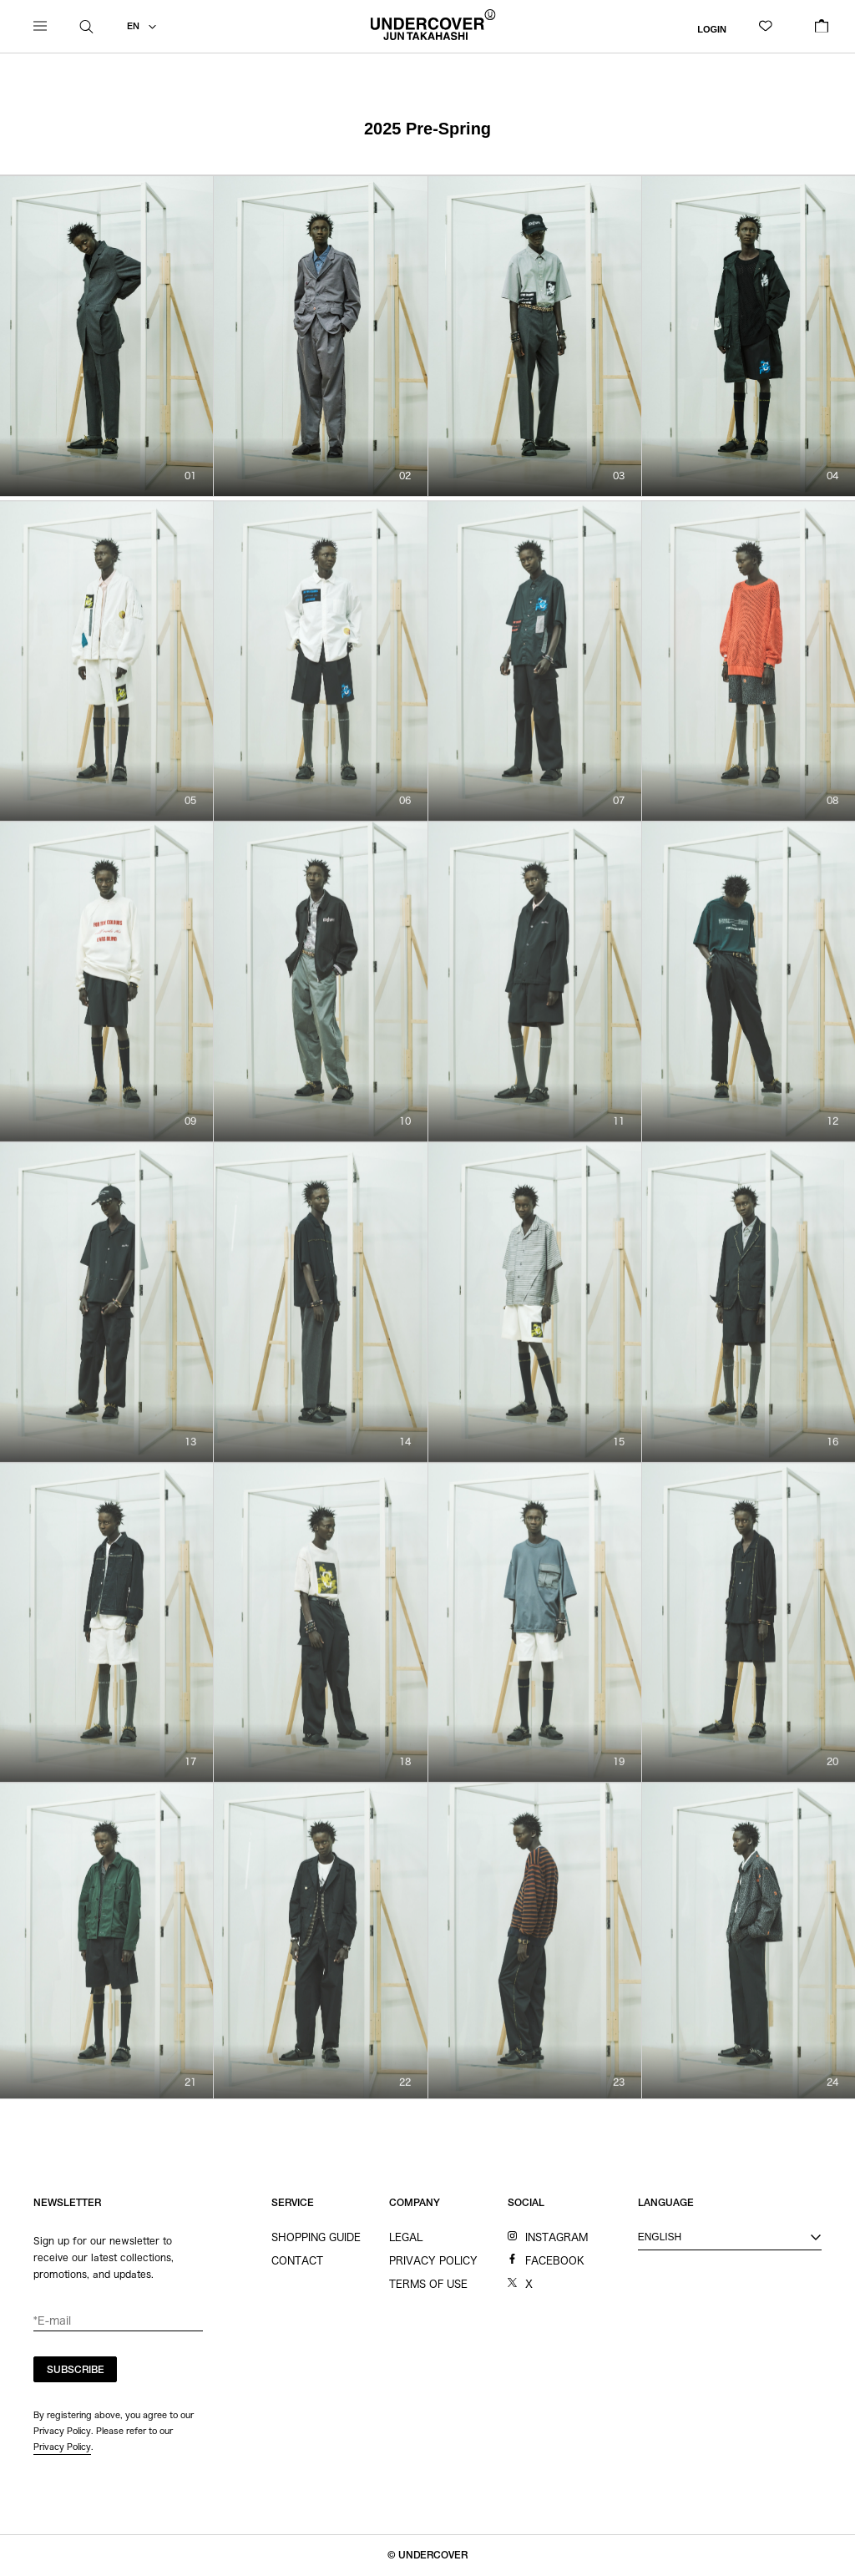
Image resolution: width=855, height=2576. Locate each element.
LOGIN (711, 28)
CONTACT (297, 2260)
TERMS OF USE (428, 2284)
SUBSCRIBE (75, 2371)
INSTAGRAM (556, 2237)
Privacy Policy (62, 2446)
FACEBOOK (554, 2260)
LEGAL (405, 2237)
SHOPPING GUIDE (316, 2237)
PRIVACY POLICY (433, 2260)
